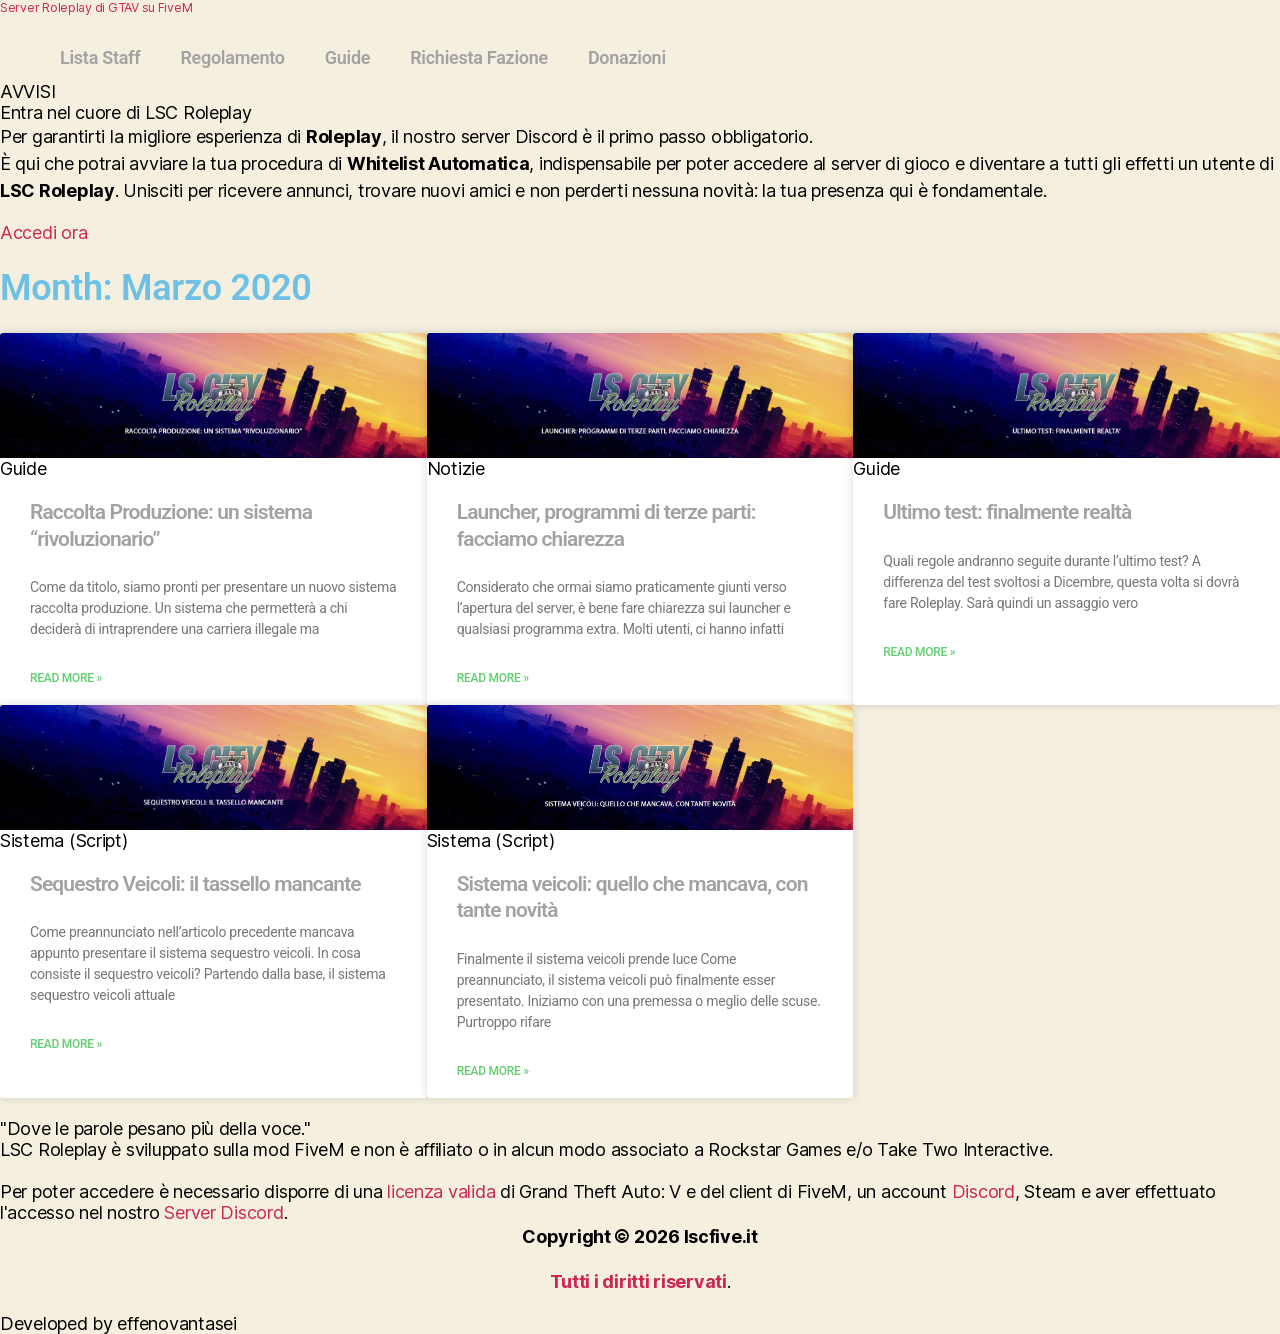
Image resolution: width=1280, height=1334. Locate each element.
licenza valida (441, 1191)
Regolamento (232, 57)
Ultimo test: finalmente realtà (1007, 512)
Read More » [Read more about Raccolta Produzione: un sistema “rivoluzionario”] (66, 678)
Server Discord (223, 1212)
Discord (983, 1191)
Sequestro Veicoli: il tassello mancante (195, 884)
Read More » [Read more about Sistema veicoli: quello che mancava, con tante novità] (493, 1071)
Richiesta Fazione (479, 57)
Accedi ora (43, 232)
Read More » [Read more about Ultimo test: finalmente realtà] (919, 652)
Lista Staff (100, 57)
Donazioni (627, 57)
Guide (347, 57)
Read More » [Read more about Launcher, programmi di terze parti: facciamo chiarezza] (493, 678)
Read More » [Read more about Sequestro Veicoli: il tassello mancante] (66, 1044)
